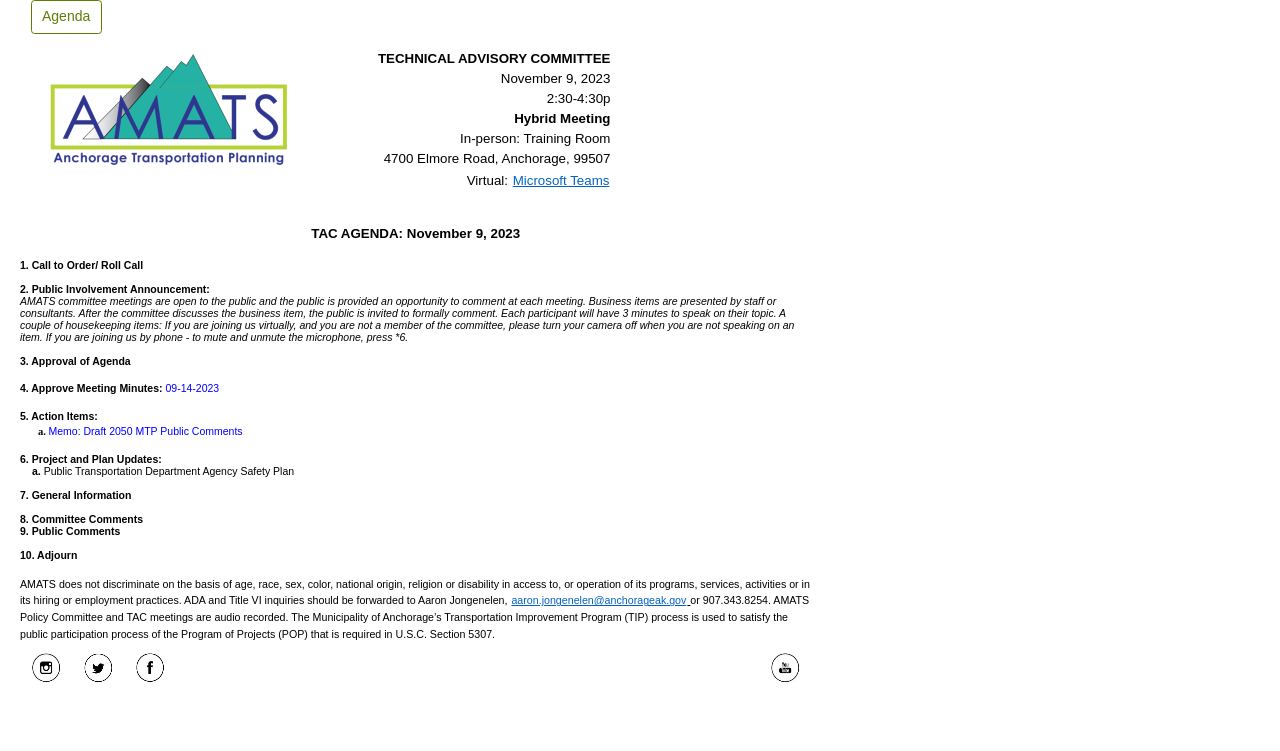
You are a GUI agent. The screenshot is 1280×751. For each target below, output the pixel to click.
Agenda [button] (66, 16)
